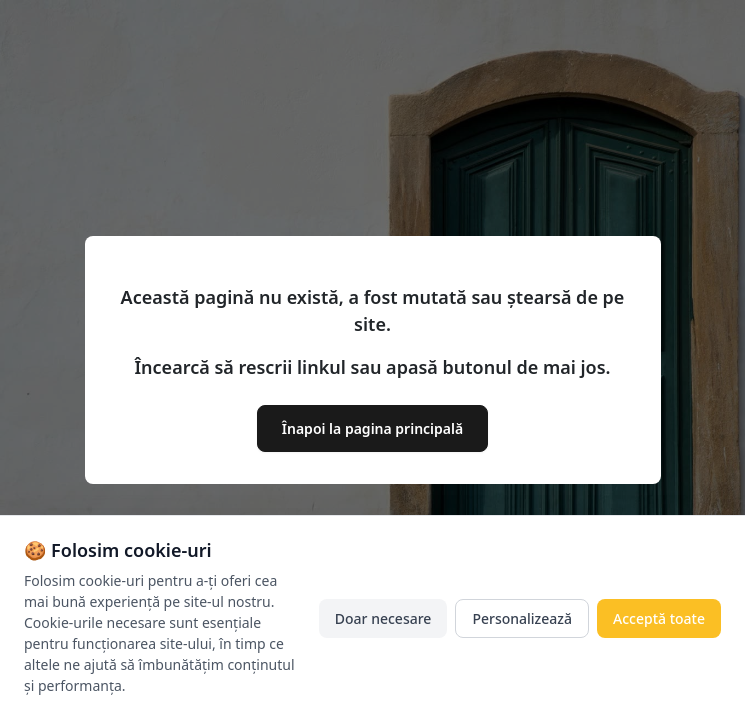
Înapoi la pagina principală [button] (372, 428)
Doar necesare (383, 618)
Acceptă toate (659, 618)
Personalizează (522, 618)
